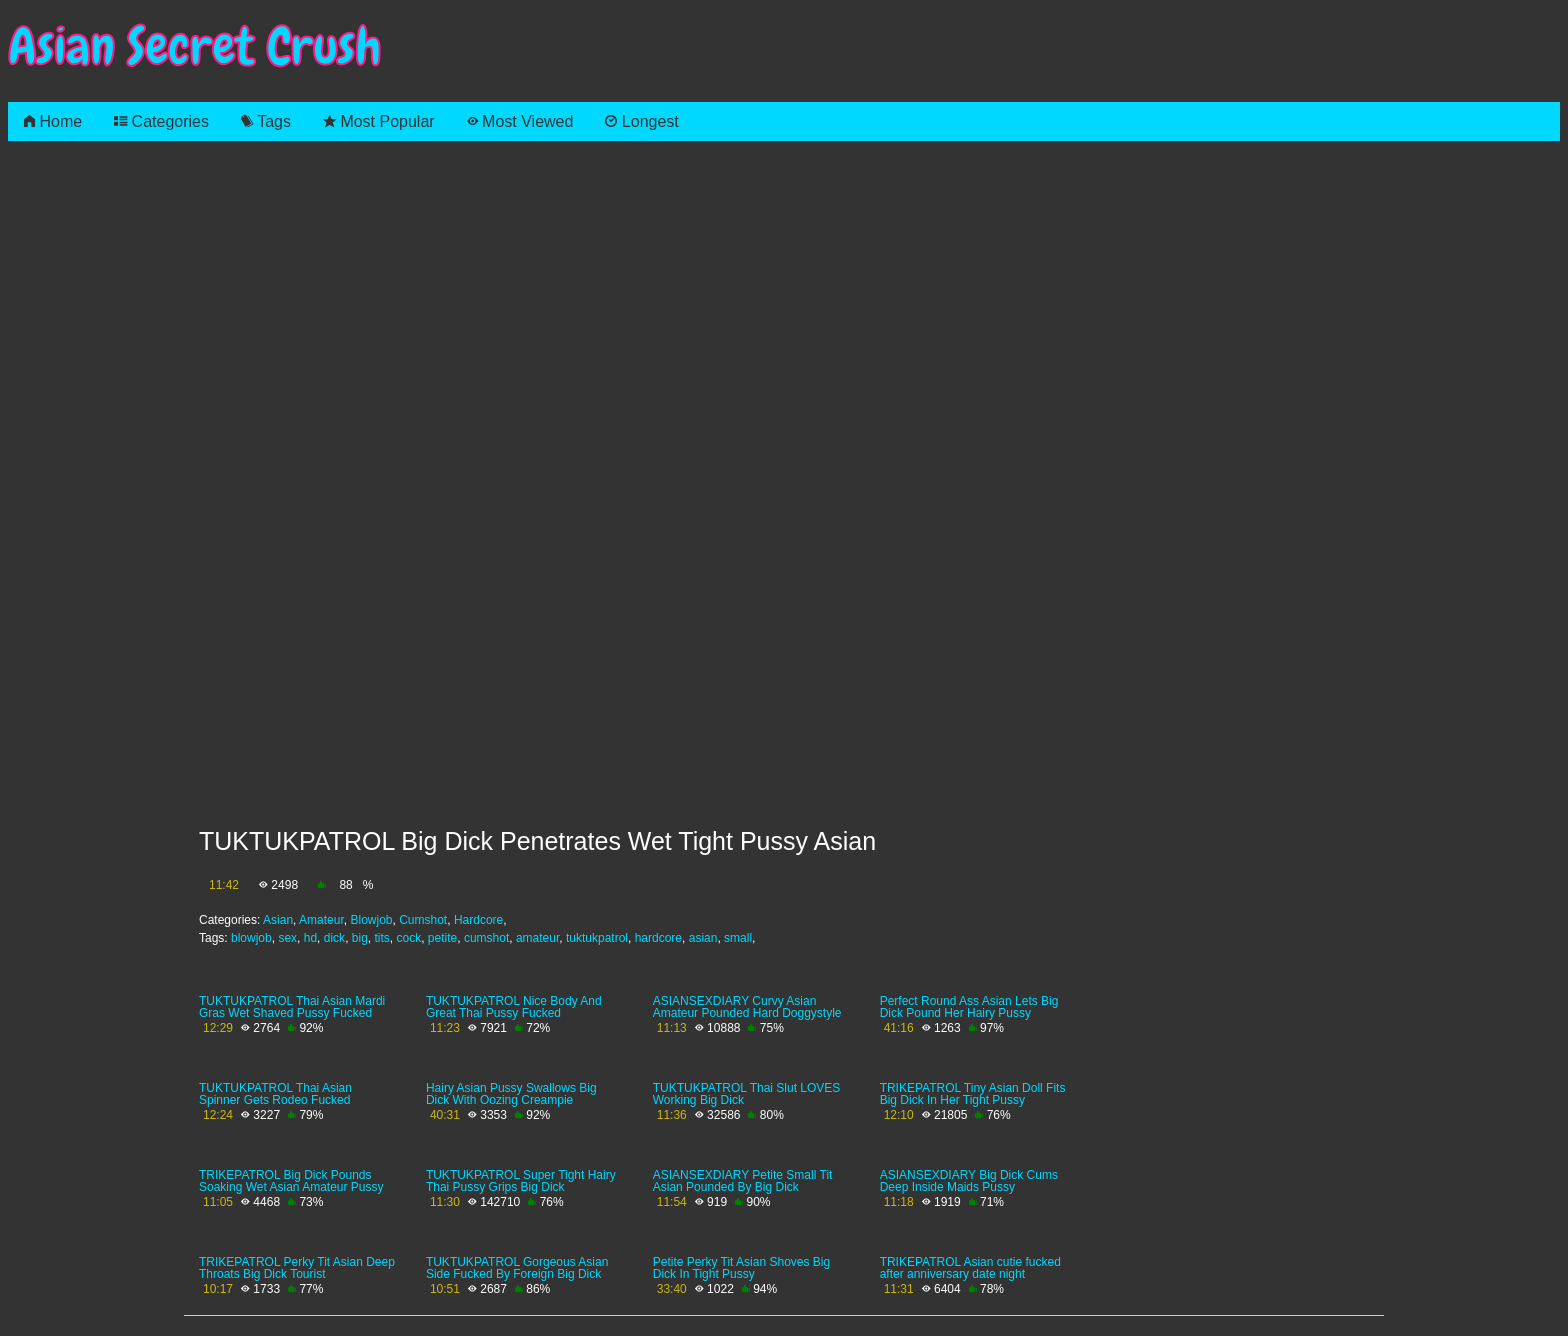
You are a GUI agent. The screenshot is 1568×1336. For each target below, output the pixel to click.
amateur (537, 938)
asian (703, 938)
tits (381, 938)
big (360, 938)
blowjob (251, 938)
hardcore (658, 938)
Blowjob (371, 920)
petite (442, 938)
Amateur (321, 920)
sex (287, 938)
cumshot (486, 938)
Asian (278, 920)
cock (409, 938)
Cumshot (423, 920)
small (738, 938)
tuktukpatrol (597, 938)
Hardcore (478, 920)
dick (334, 938)
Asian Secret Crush (195, 46)
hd (310, 938)
